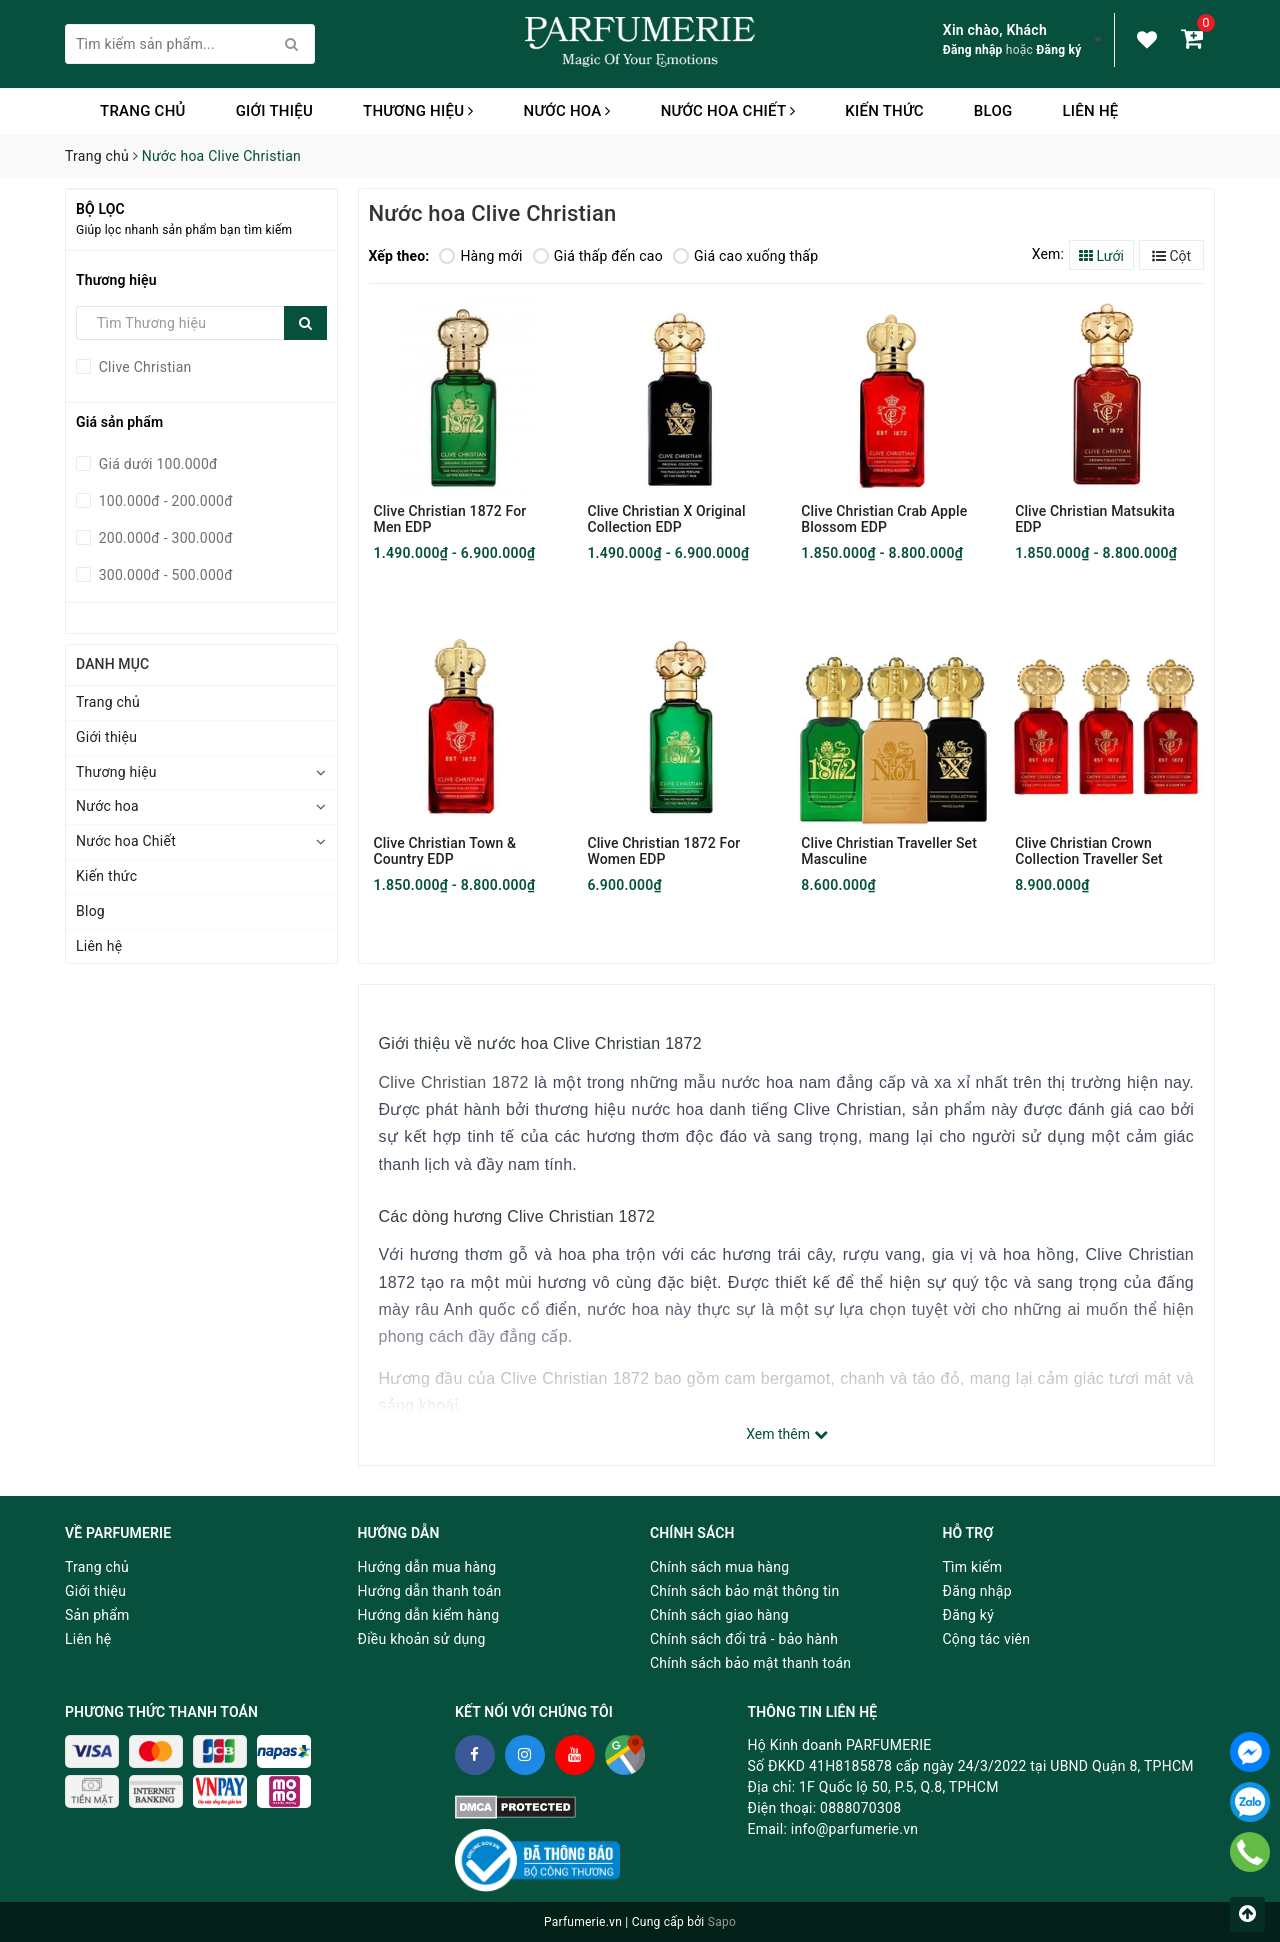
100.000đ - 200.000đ (164, 501)
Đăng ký (1058, 50)
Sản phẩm (97, 1615)
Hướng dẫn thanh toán (430, 1591)
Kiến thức (884, 111)
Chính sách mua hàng (719, 1567)
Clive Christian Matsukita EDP (1095, 519)
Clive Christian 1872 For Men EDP (450, 519)
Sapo (722, 1922)
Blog (993, 111)
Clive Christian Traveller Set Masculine (889, 851)
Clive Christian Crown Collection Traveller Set (1089, 851)
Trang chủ (143, 111)
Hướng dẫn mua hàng (427, 1567)
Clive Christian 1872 (454, 1082)
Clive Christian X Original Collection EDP (666, 519)
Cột (1171, 256)
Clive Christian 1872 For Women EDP (663, 851)
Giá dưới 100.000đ (156, 464)
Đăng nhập (973, 50)
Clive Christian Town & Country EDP (445, 851)
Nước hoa (567, 111)
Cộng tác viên (987, 1639)
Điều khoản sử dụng (422, 1639)
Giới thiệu (274, 111)
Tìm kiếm (973, 1567)
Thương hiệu (418, 111)
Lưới (1101, 256)
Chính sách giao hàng (719, 1615)
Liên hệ (1090, 111)
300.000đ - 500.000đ (164, 575)
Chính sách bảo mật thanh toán (750, 1663)
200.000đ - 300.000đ (164, 538)
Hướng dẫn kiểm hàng (429, 1615)
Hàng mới (480, 256)
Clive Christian (143, 367)
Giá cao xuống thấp (745, 256)
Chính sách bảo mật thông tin (745, 1591)
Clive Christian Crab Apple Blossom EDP (884, 519)
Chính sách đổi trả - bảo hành (744, 1639)
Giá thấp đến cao (598, 256)
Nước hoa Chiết (728, 111)
